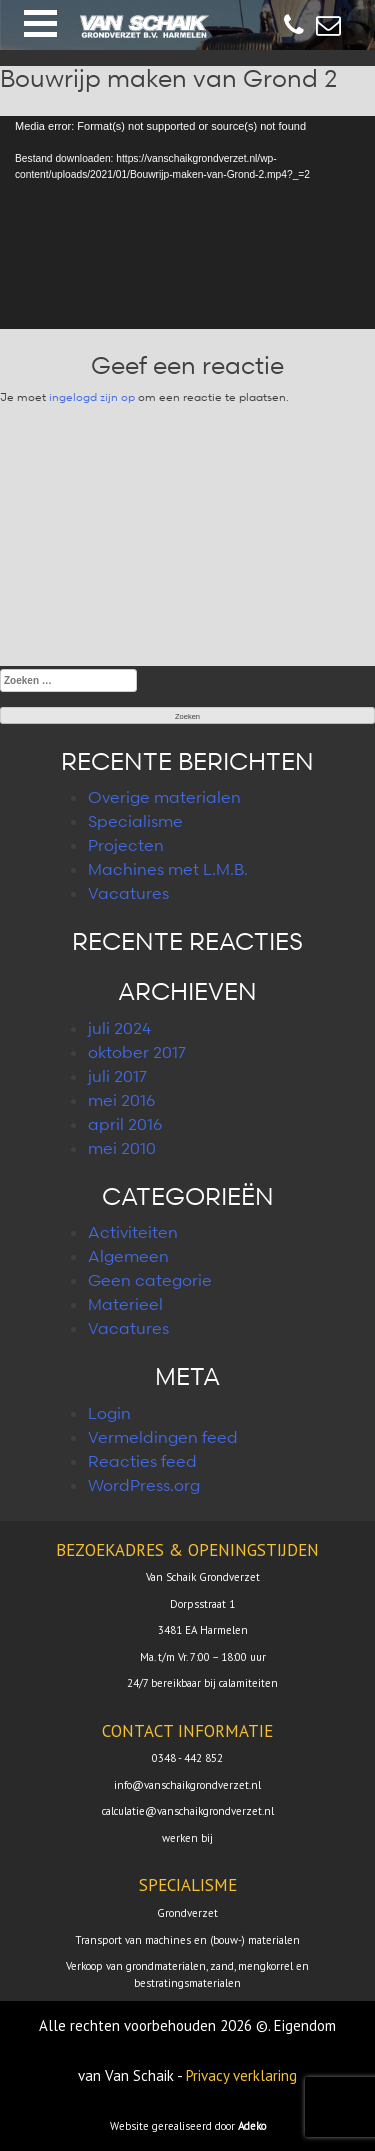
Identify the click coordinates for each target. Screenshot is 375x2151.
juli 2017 (117, 1076)
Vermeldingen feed (163, 1437)
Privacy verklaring (241, 2075)
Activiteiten (133, 1232)
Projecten (126, 845)
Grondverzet (187, 1913)
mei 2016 (121, 1100)
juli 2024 (119, 1028)
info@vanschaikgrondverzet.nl (187, 1785)
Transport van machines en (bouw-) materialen (187, 1940)
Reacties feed (142, 1461)
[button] (40, 23)
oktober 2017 (137, 1052)
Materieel (125, 1304)
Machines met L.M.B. (168, 869)
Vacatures (128, 893)
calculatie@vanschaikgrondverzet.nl (188, 1811)
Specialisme (135, 821)
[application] (187, 222)
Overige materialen (164, 797)
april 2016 (125, 1124)
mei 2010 (122, 1148)
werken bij (187, 1838)
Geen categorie (150, 1280)
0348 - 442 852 (187, 1758)
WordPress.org (144, 1485)
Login (109, 1413)
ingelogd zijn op (92, 396)
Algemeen (128, 1256)
